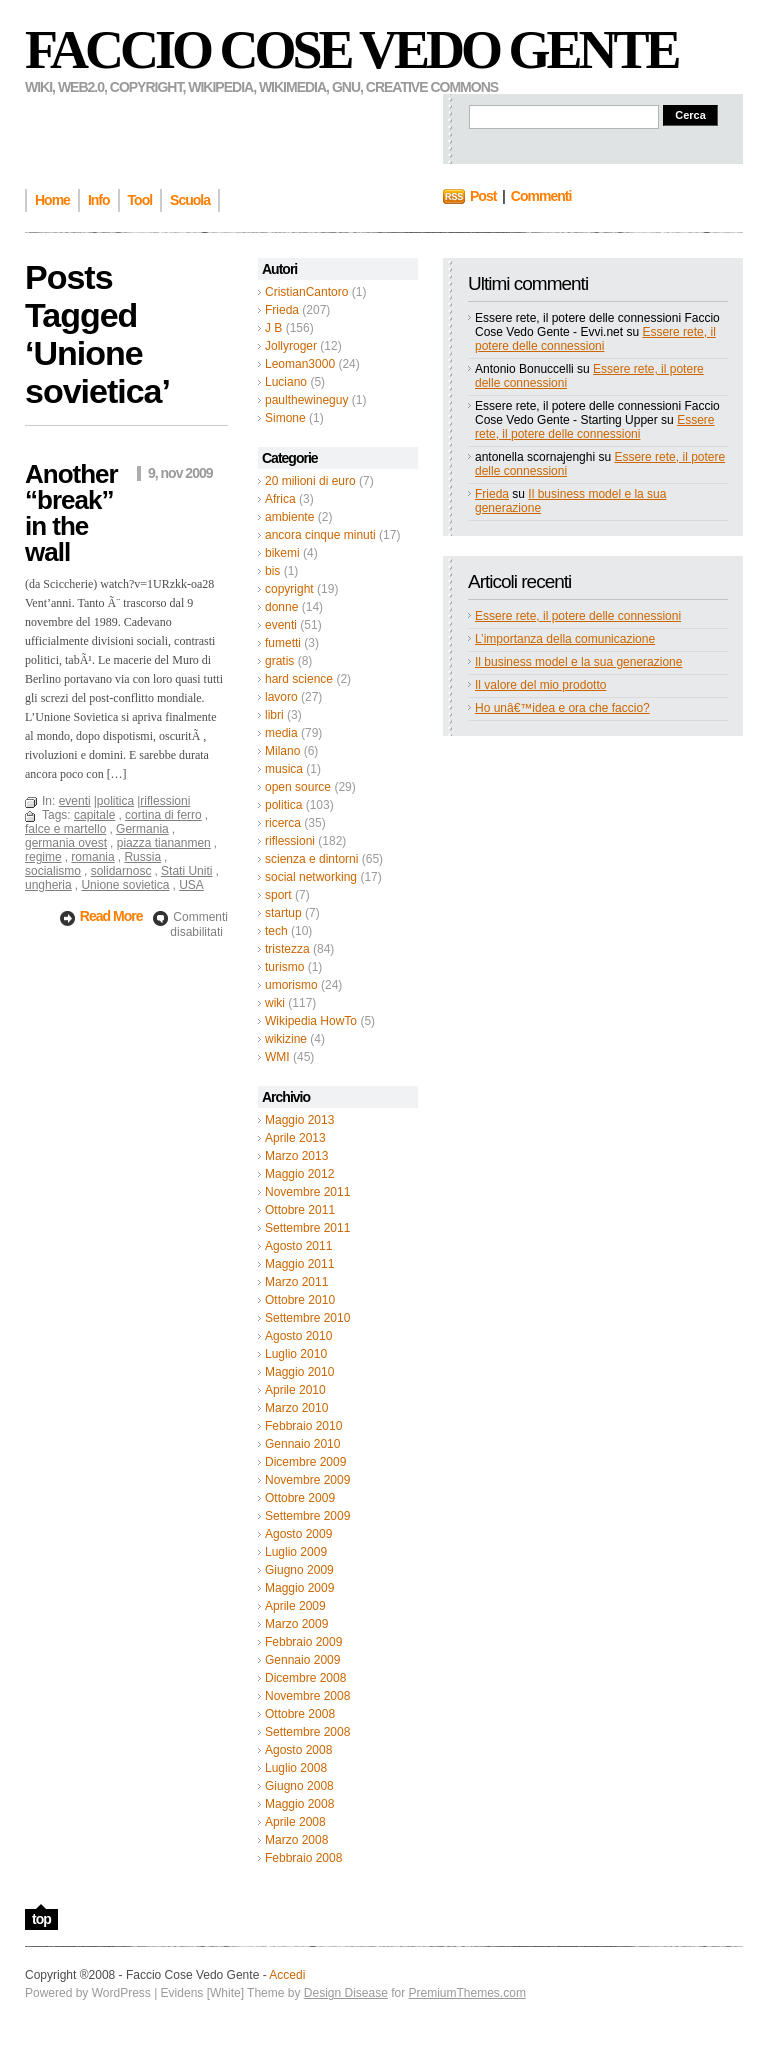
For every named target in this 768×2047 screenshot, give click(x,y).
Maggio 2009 (299, 1588)
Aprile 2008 (295, 1822)
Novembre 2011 (307, 1192)
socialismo (53, 871)
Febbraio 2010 (303, 1426)
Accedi (287, 1975)
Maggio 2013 (299, 1120)
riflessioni (290, 841)
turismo (284, 967)
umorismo (291, 985)
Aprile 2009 (295, 1606)
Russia (142, 857)
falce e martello (65, 829)
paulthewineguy (306, 400)
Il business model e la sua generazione (578, 662)
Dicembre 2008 (305, 1678)
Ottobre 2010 (300, 1300)
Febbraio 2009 (303, 1642)
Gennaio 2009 (302, 1660)
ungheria (48, 885)
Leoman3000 (300, 364)
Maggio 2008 (299, 1804)
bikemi (282, 553)
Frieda (282, 310)
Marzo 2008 (296, 1840)
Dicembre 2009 (305, 1462)
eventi (281, 625)
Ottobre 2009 (300, 1498)
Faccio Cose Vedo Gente (351, 50)
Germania (142, 829)
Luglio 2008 (296, 1768)
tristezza (287, 949)
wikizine (286, 1039)
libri (274, 715)
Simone (285, 418)
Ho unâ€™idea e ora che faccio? (562, 708)
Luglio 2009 (296, 1552)
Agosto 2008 (298, 1750)
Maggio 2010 (299, 1372)
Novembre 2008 (307, 1696)
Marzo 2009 (296, 1624)
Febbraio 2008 (303, 1858)
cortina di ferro (163, 815)
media (281, 733)
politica (283, 805)
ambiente (289, 517)
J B (273, 328)
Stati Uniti (186, 871)
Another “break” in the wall (71, 513)
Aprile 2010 (295, 1390)
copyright (289, 589)
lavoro (281, 697)
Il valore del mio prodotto (540, 685)
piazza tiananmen (164, 843)
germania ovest (66, 843)
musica (284, 769)
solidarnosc (121, 871)
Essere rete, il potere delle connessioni (595, 339)
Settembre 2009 (307, 1516)
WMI (277, 1057)
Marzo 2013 (296, 1156)
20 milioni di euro (310, 481)
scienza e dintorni (311, 859)
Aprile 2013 (295, 1138)
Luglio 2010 (296, 1354)
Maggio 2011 (299, 1264)
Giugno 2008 (299, 1786)
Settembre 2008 (307, 1732)
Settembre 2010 (307, 1318)
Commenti (541, 196)
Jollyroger (291, 346)
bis (272, 571)
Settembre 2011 (307, 1228)
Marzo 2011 (296, 1282)
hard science (299, 679)
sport (278, 895)
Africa (280, 499)
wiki (275, 1003)
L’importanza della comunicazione (565, 639)
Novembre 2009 (307, 1480)
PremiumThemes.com (467, 1993)
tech (276, 931)
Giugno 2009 (299, 1570)
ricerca (283, 823)
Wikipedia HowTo (311, 1021)
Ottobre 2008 (300, 1714)
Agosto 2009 (298, 1534)
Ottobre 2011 (300, 1210)
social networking (311, 877)
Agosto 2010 (298, 1336)
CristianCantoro (306, 292)
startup (283, 913)
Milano (282, 751)
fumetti (283, 643)
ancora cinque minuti (320, 535)
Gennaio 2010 (302, 1444)
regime (43, 857)
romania (92, 857)
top (41, 1919)
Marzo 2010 (296, 1408)
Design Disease (346, 1993)
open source (298, 787)
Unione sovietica (125, 885)
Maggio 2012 (299, 1174)
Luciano (286, 382)
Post (483, 196)
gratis (279, 661)
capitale (94, 815)
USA (191, 885)
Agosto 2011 (298, 1246)
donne (281, 607)
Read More (112, 916)
